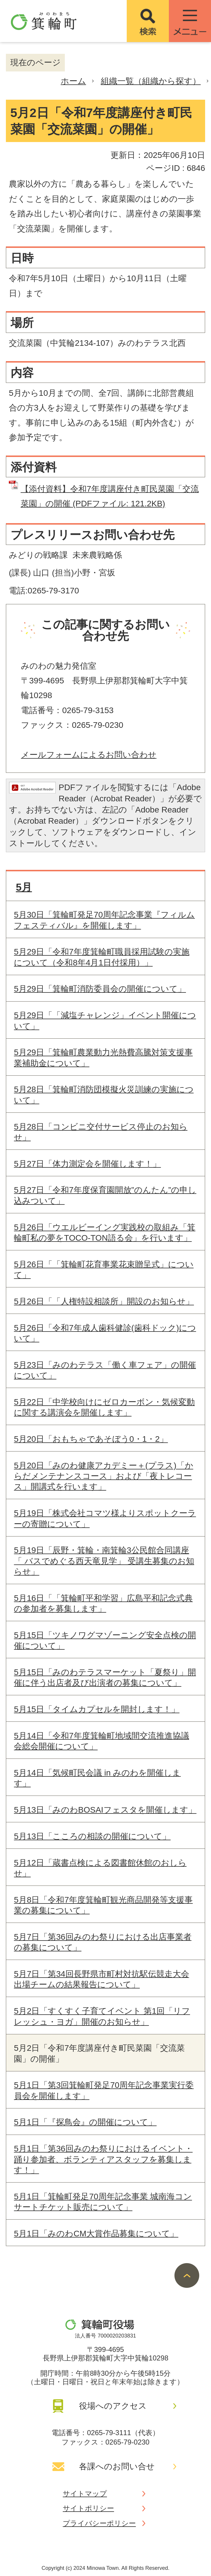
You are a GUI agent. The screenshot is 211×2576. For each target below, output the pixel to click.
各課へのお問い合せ (117, 2466)
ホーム (73, 81)
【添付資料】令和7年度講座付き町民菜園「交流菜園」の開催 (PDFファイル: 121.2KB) (110, 496)
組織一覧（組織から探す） (151, 81)
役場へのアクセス (113, 2405)
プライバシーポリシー (99, 2523)
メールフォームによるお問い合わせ (88, 754)
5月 (24, 887)
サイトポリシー (88, 2508)
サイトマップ (85, 2493)
